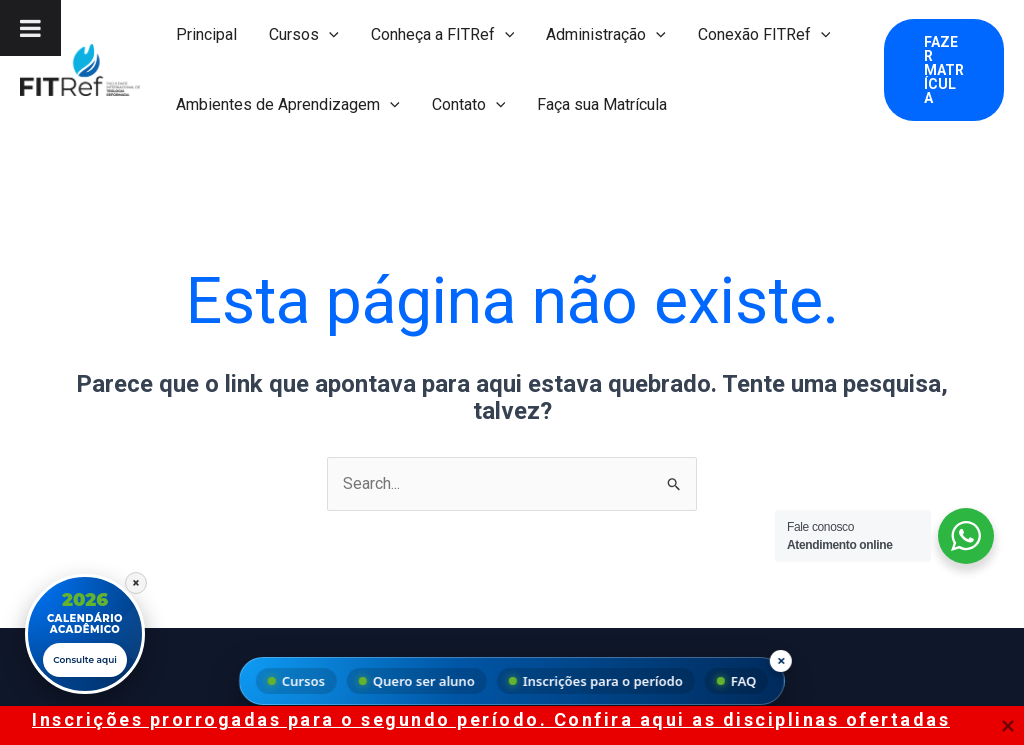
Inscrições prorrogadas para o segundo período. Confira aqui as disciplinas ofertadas (491, 719)
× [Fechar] (136, 580)
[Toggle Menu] (30, 28)
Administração (606, 35)
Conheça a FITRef (443, 35)
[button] (329, 35)
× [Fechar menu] (781, 660)
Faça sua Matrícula (602, 104)
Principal (206, 34)
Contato (469, 105)
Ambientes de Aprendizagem (288, 105)
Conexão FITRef (764, 35)
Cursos (304, 35)
